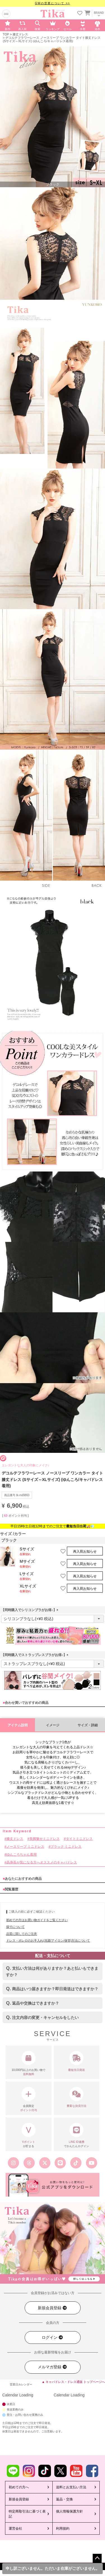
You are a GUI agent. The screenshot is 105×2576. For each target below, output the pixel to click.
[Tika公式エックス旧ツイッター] (45, 2162)
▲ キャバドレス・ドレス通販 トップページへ (73, 2381)
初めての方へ (19, 2487)
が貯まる (28, 2135)
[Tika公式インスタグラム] (13, 2162)
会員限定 (28, 2099)
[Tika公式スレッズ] (29, 2162)
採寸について (15, 1926)
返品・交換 (64, 2499)
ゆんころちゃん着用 (21, 1854)
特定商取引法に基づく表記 (27, 2513)
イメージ (52, 1725)
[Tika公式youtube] (91, 2162)
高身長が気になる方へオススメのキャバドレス (41, 1862)
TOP (6, 34)
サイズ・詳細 (88, 1725)
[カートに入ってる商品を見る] (87, 13)
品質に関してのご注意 (21, 1933)
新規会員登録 (52, 2308)
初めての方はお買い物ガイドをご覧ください (37, 1920)
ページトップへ (97, 2558)
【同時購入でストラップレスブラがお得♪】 (35, 1655)
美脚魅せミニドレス (44, 1838)
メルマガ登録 (52, 2367)
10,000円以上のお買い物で (28, 2063)
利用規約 (62, 2528)
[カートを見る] (87, 12)
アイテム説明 (18, 1725)
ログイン (52, 2337)
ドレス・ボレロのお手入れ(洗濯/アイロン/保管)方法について (48, 1940)
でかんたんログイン (77, 2135)
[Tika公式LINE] (60, 2162)
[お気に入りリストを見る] (80, 13)
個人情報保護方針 (69, 2511)
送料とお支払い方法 (71, 2487)
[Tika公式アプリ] (52, 2185)
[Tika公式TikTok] (76, 2162)
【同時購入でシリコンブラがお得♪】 (30, 1610)
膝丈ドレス (20, 34)
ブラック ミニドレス (65, 1846)
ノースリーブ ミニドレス (25, 1846)
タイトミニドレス (79, 1838)
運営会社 (15, 2528)
